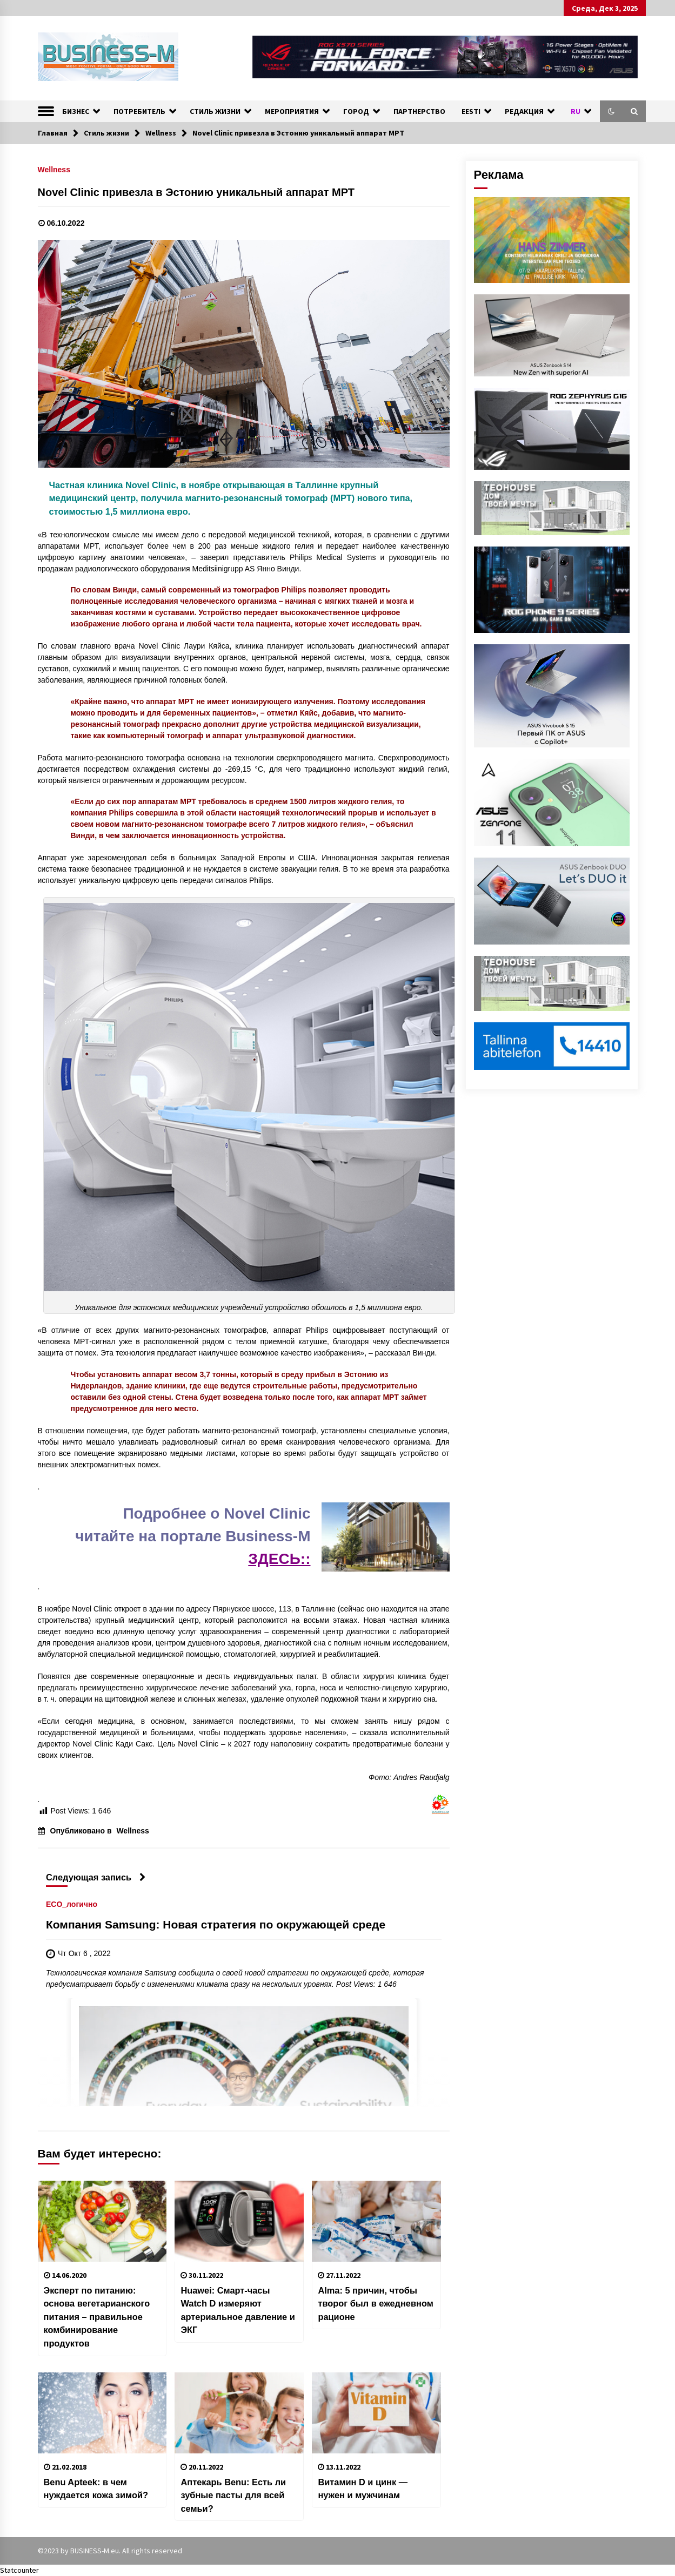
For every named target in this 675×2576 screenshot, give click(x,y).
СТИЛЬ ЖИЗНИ (215, 111)
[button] (611, 111)
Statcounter (19, 2570)
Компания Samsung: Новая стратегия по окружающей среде (215, 1924)
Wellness (54, 169)
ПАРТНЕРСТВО (419, 111)
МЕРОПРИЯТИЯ (292, 111)
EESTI (471, 111)
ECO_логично (71, 1904)
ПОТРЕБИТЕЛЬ (139, 111)
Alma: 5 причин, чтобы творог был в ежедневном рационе (375, 2303)
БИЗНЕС (75, 111)
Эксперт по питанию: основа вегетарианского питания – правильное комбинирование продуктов (97, 2316)
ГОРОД (356, 111)
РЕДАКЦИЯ (524, 111)
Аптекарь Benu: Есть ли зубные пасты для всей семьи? (233, 2495)
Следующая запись (96, 1877)
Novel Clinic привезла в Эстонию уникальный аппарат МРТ (196, 192)
